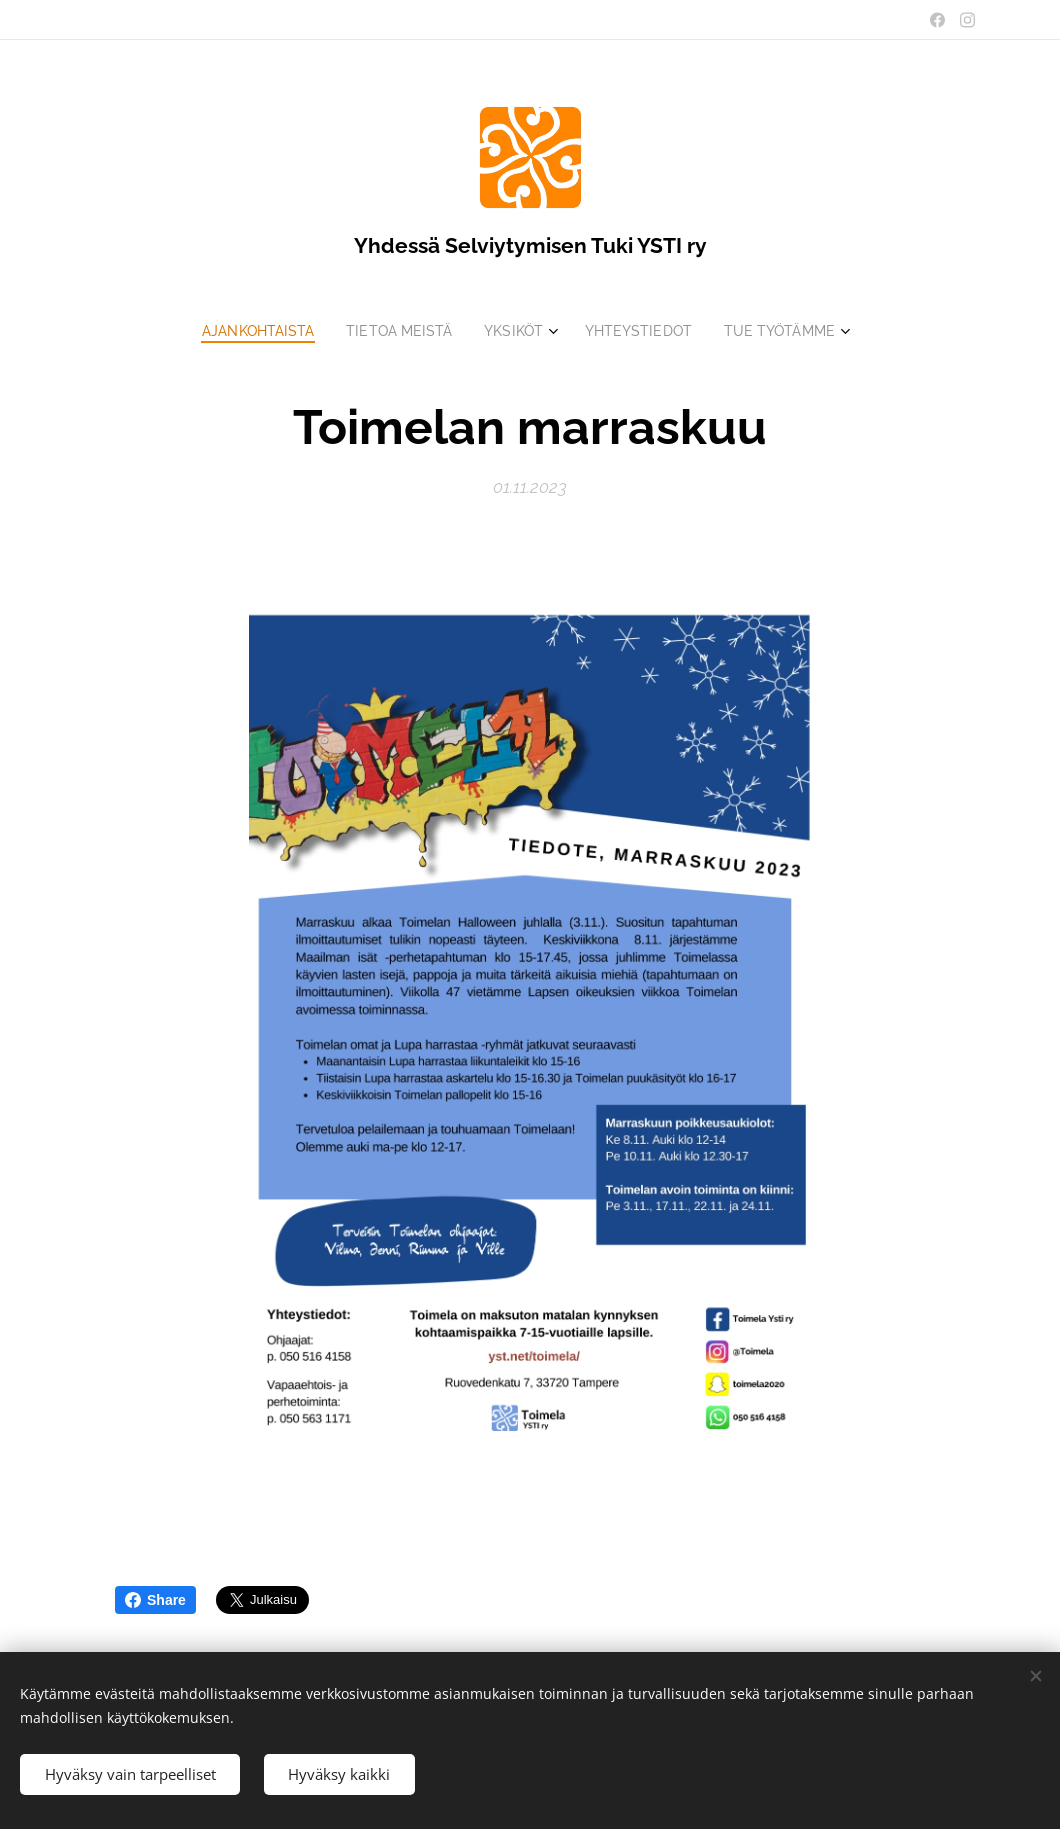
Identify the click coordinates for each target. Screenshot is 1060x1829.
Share (155, 1600)
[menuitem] (253, 331)
